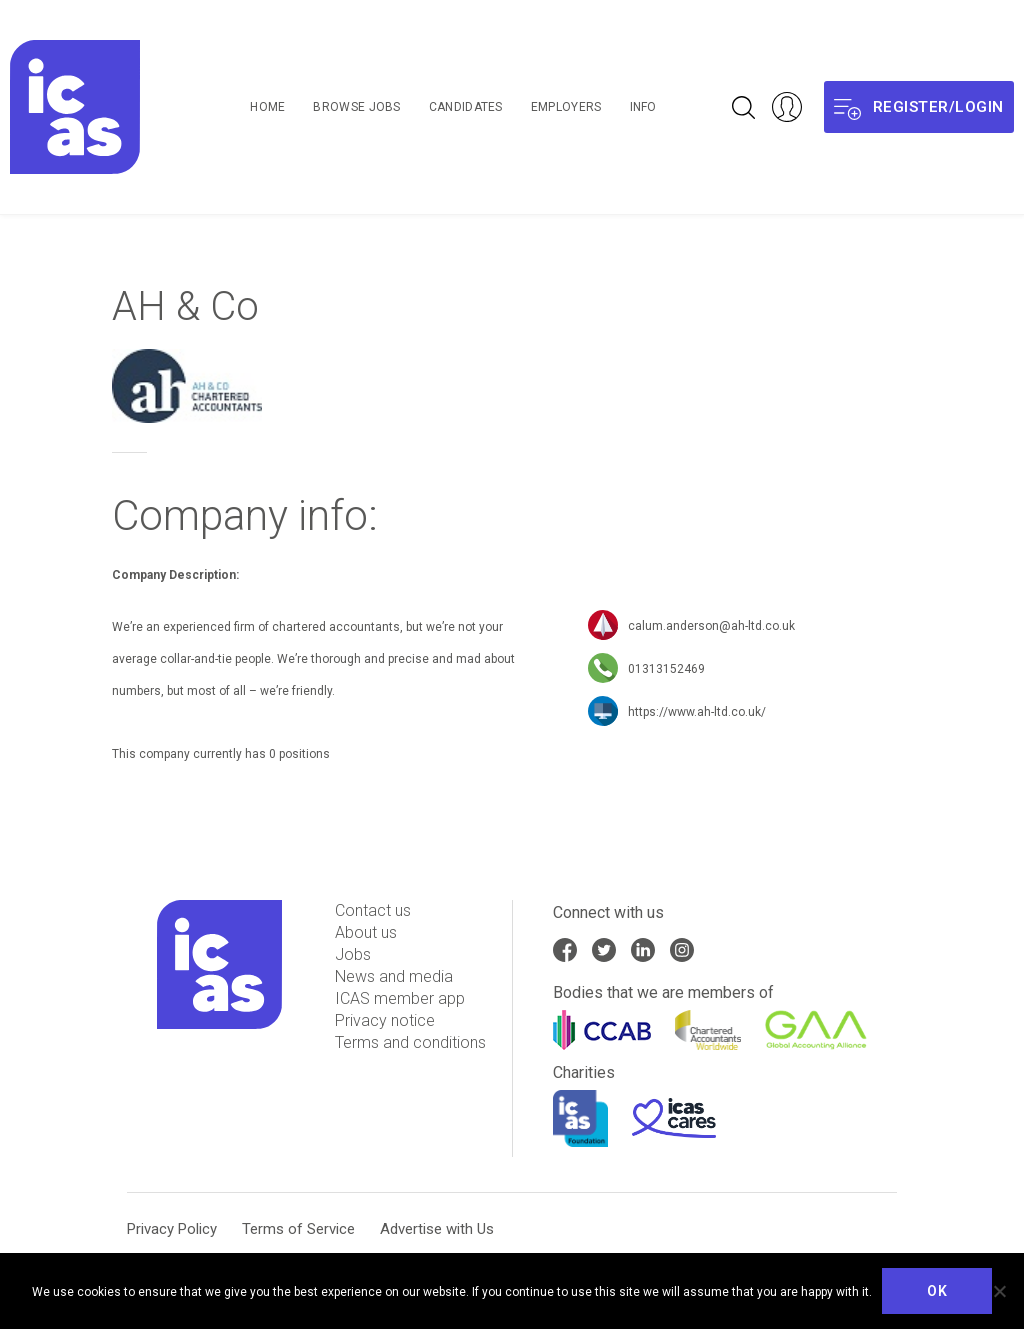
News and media (394, 976)
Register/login (919, 107)
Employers (566, 107)
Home (267, 107)
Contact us (373, 910)
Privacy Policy (172, 1229)
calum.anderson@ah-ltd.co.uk (711, 627)
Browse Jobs (356, 107)
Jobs (353, 954)
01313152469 (666, 670)
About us (366, 932)
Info (643, 107)
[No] (999, 1291)
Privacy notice (385, 1020)
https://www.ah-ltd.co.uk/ (697, 713)
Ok (937, 1291)
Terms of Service (298, 1229)
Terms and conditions (410, 1042)
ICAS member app (400, 998)
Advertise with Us (437, 1229)
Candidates (466, 107)
